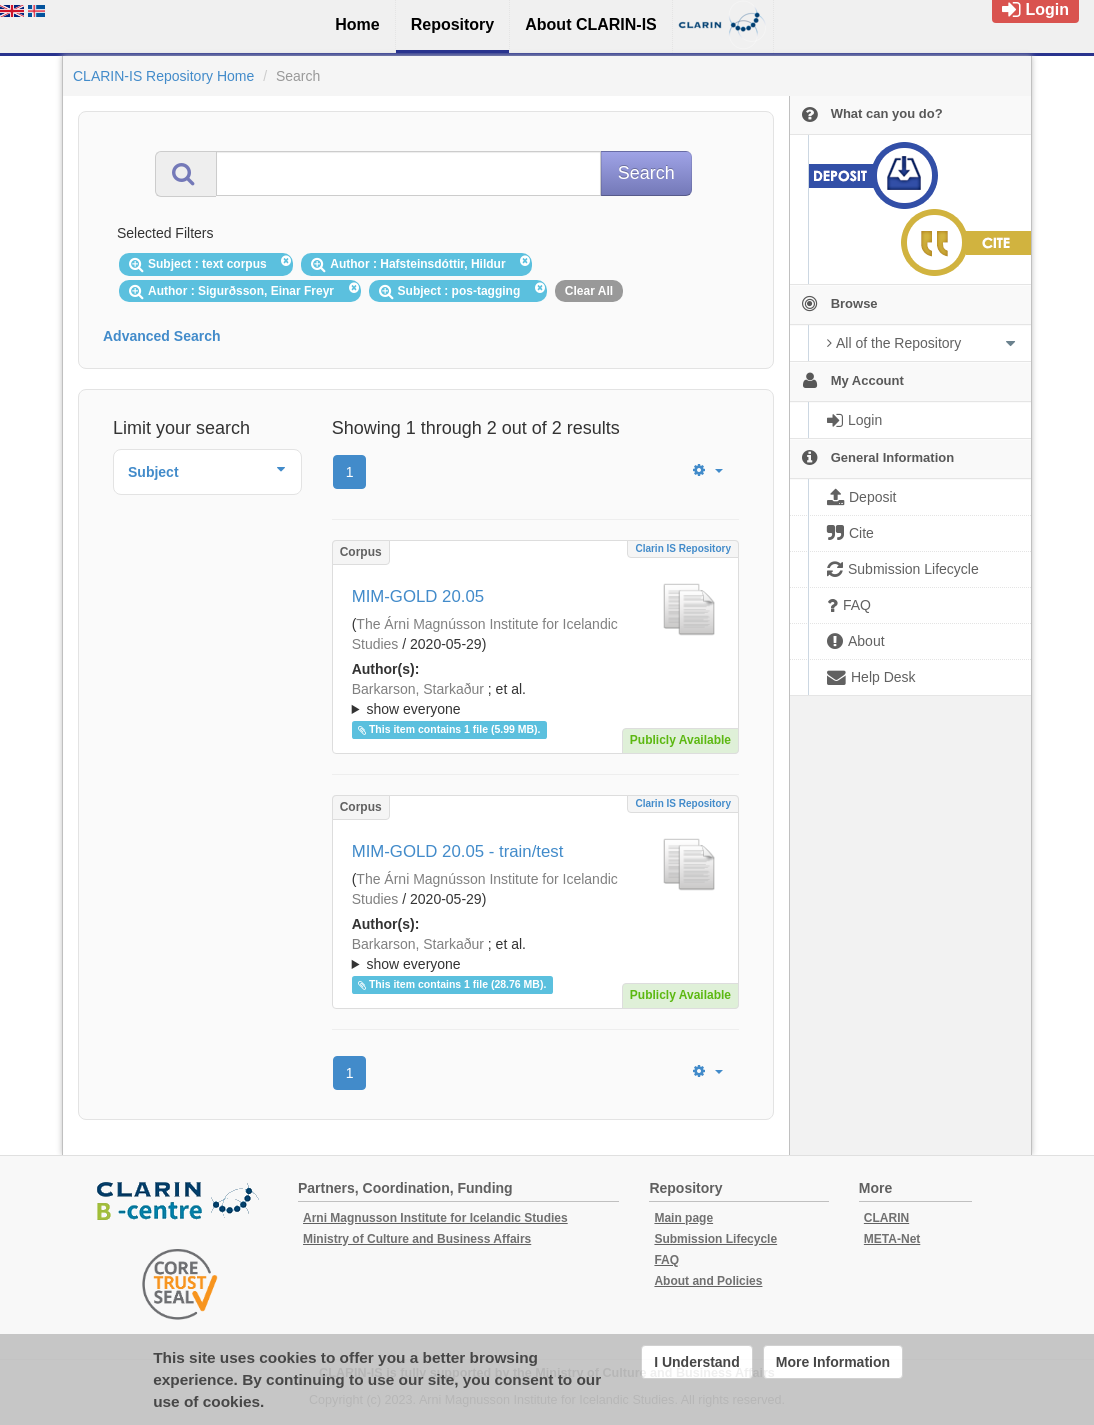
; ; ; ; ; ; (535, 699)
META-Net (892, 1239)
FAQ (666, 1260)
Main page (683, 1218)
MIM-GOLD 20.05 (418, 596)
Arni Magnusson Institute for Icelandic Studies (435, 1218)
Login (1035, 9)
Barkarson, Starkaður (418, 689)
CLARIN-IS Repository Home (163, 76)
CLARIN (886, 1218)
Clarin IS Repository (683, 548)
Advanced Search (162, 336)
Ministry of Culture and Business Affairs (417, 1239)
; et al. (535, 700)
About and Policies (708, 1281)
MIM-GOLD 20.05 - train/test (458, 851)
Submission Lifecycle (715, 1239)
